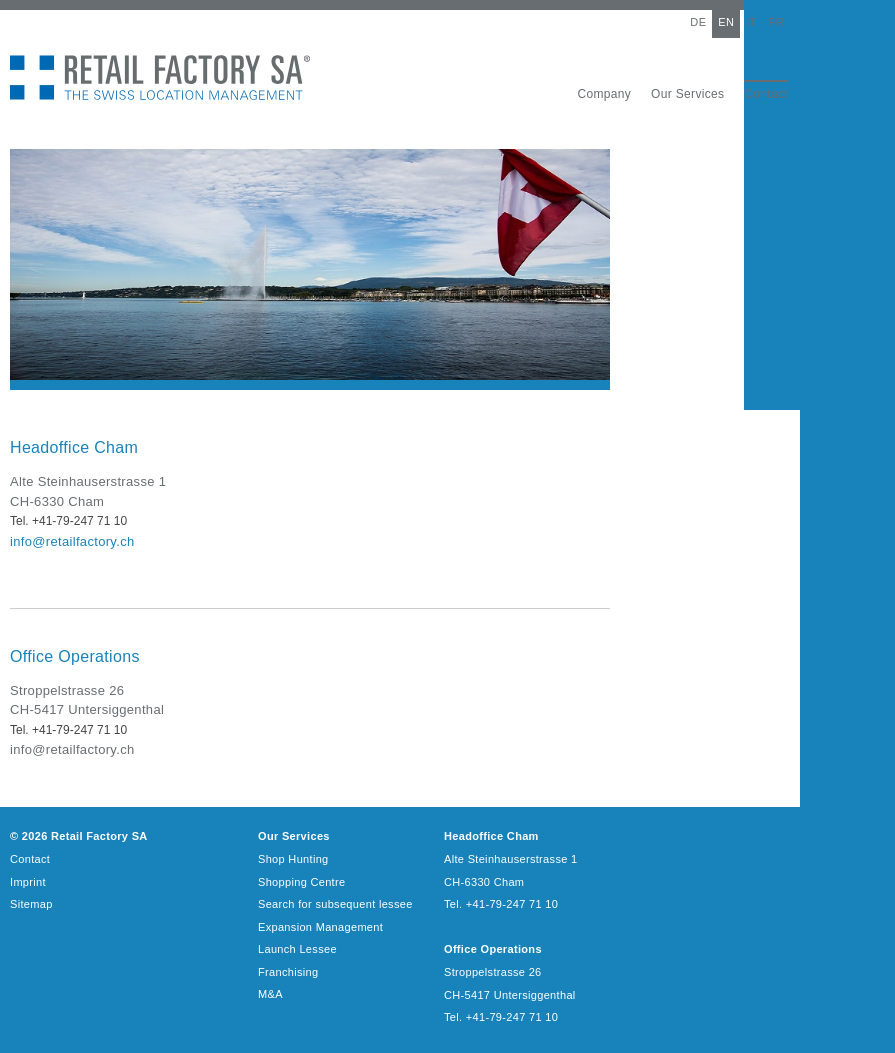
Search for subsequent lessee (335, 904)
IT (751, 22)
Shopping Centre (301, 882)
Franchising (288, 972)
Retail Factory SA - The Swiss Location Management (160, 77)
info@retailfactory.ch (72, 541)
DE (698, 22)
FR (776, 22)
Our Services (687, 94)
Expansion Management (320, 927)
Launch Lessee (297, 949)
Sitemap (31, 904)
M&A (270, 994)
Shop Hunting (293, 859)
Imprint (28, 882)
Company (604, 94)
